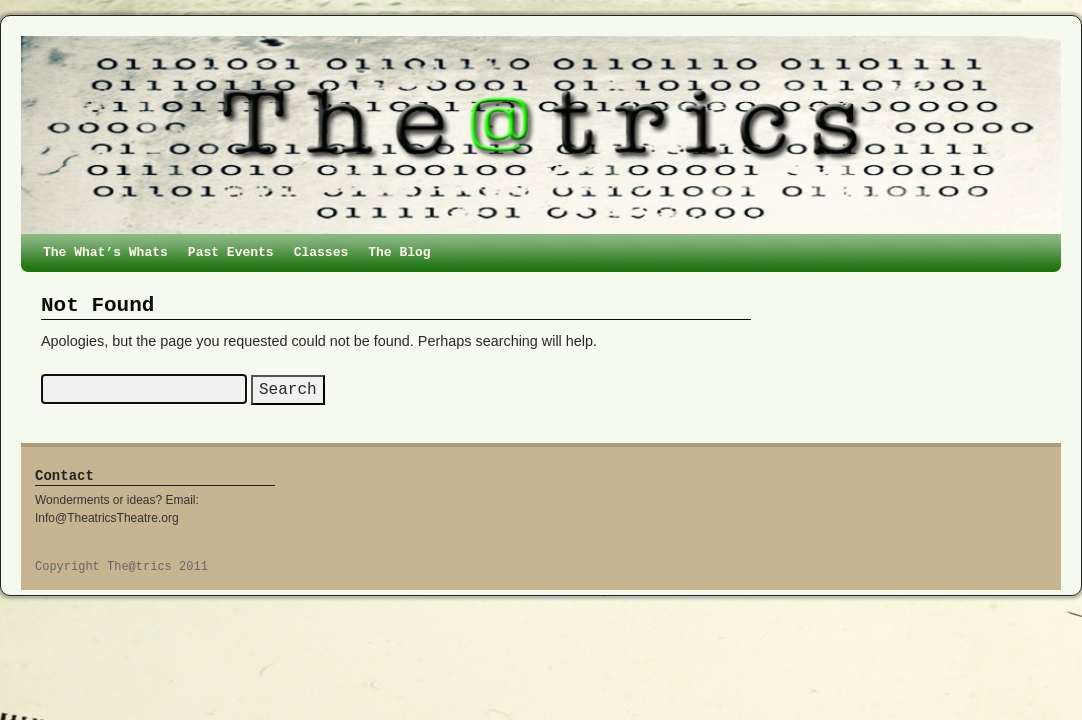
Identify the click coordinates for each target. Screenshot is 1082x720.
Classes (321, 252)
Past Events (231, 252)
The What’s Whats (105, 252)
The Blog (399, 252)
